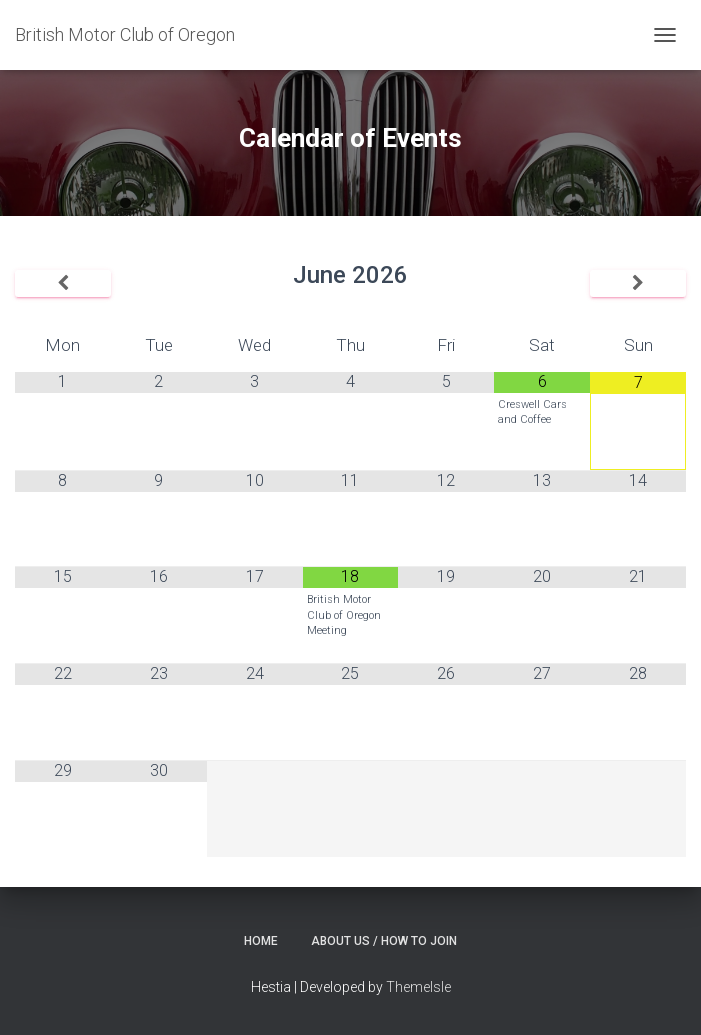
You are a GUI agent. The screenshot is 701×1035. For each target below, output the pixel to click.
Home (261, 941)
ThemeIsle (418, 987)
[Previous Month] (63, 284)
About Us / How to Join (384, 941)
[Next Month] (638, 284)
